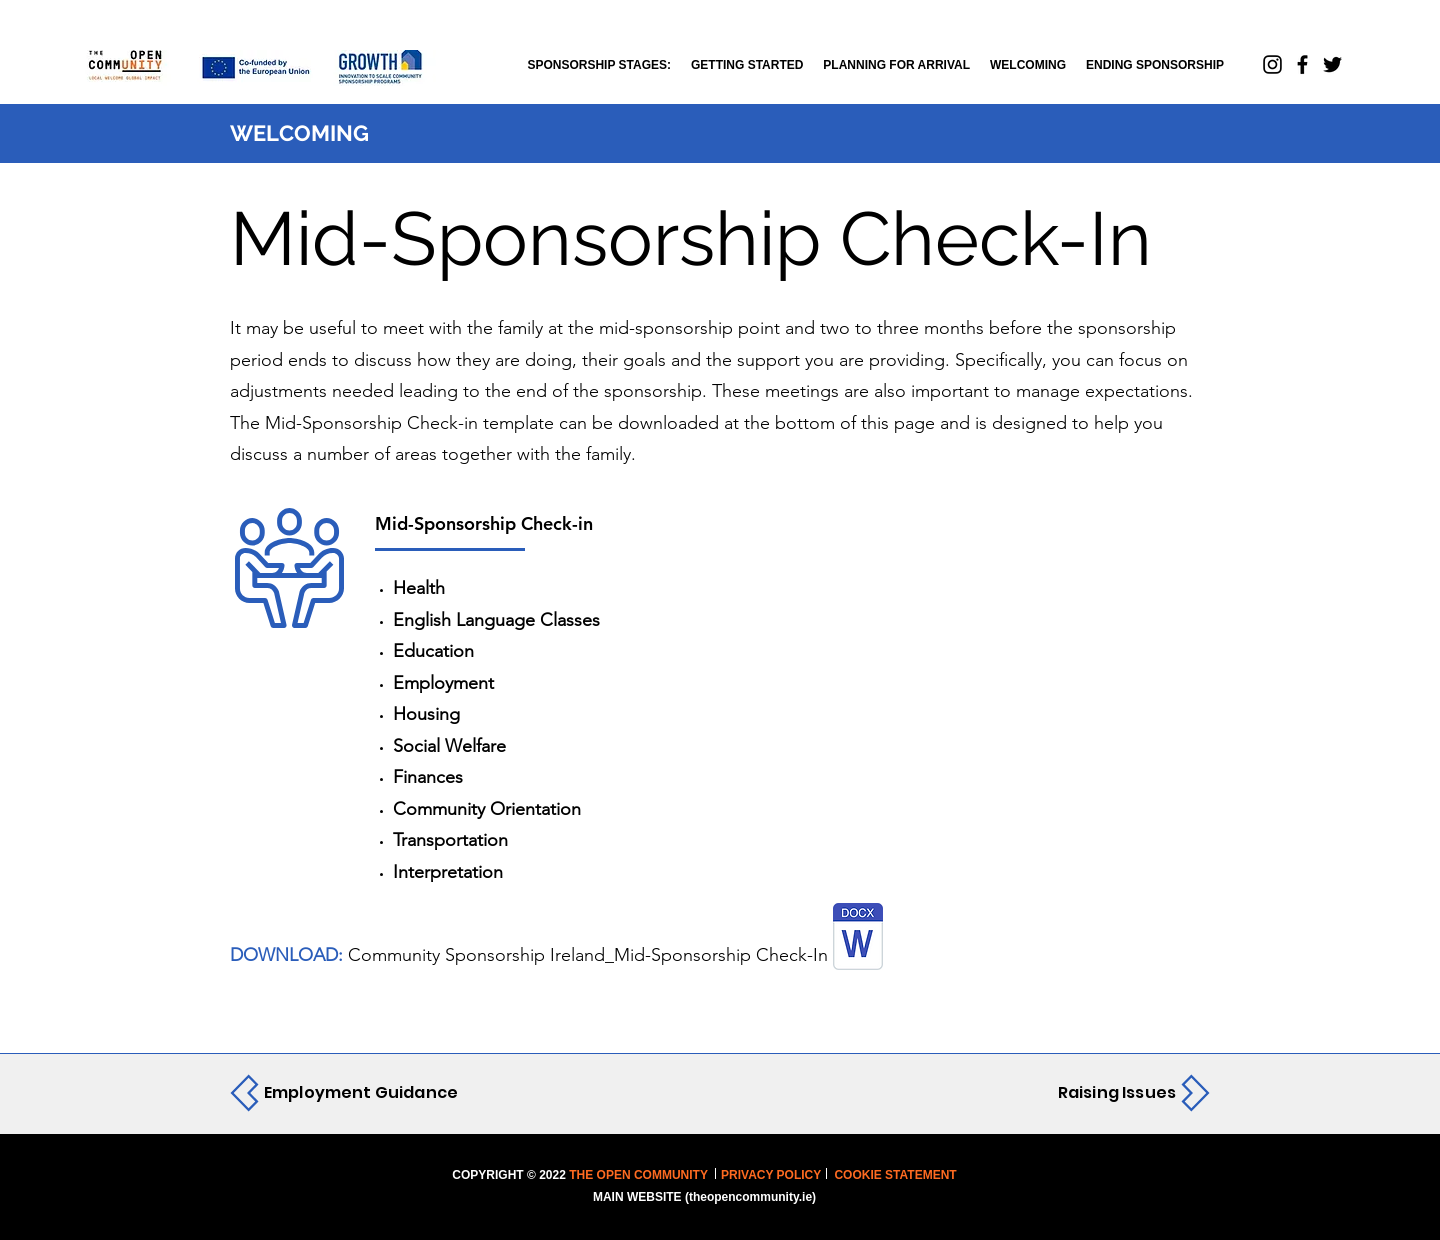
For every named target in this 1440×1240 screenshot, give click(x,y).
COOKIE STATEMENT (894, 1175)
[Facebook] (1302, 64)
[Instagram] (1272, 64)
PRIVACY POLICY (771, 1175)
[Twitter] (1332, 64)
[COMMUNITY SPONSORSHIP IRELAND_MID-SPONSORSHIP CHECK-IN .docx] (858, 939)
